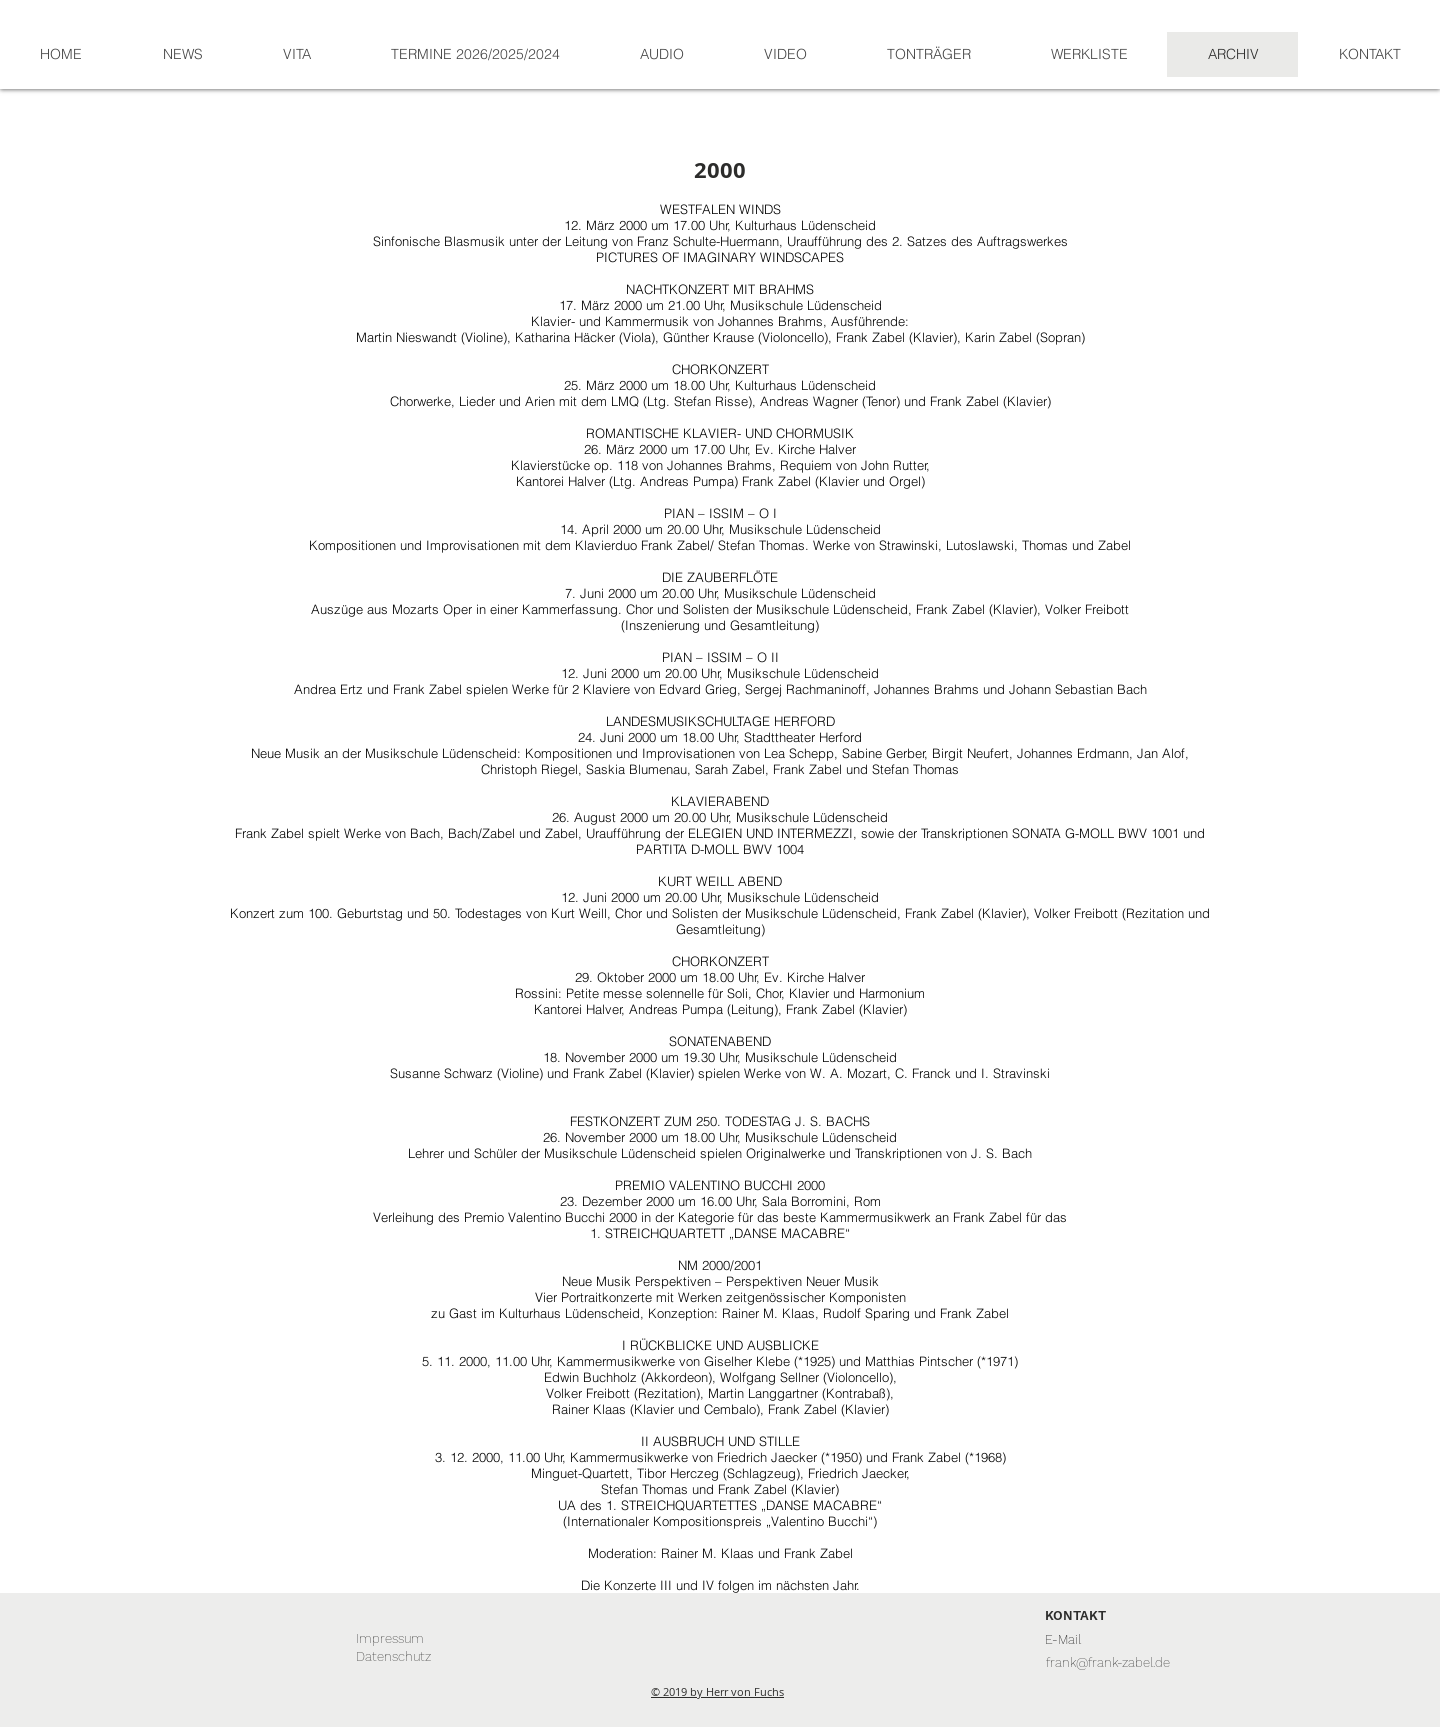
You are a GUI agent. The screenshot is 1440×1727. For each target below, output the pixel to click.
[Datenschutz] (393, 1657)
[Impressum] (390, 1639)
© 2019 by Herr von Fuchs (717, 1691)
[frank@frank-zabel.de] (1107, 1663)
